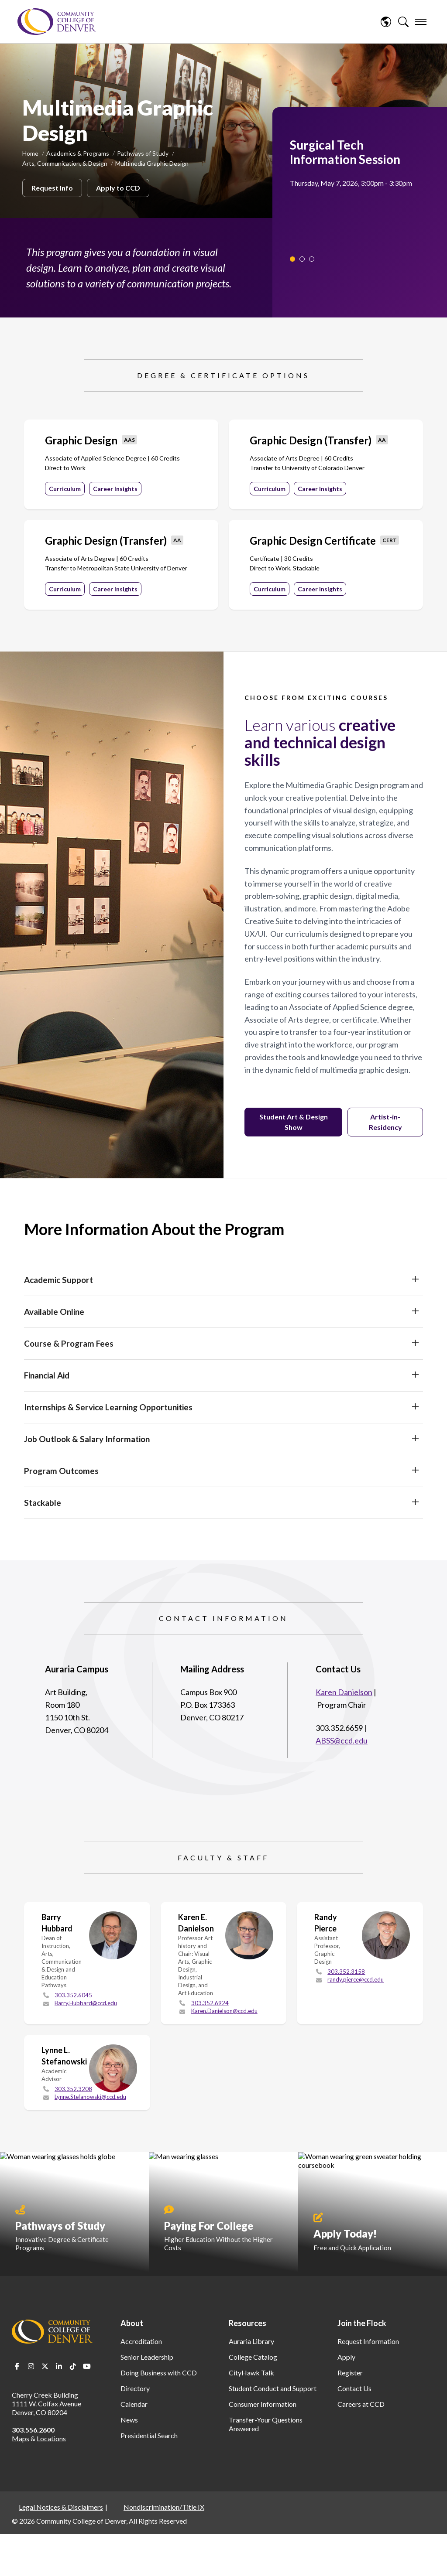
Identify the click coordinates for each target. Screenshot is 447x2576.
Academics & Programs (77, 153)
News (129, 2420)
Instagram (31, 2366)
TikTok (73, 2366)
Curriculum (65, 488)
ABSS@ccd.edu (342, 1740)
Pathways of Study (142, 153)
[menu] (421, 22)
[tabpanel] (355, 163)
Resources (247, 2323)
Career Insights (115, 488)
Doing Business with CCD (158, 2372)
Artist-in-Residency (385, 1121)
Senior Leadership (146, 2357)
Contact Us (354, 2388)
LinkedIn (59, 2366)
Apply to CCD (118, 188)
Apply (346, 2357)
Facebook (17, 2366)
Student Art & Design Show (293, 1121)
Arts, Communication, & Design (64, 163)
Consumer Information (262, 2404)
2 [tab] (302, 259)
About (131, 2323)
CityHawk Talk (251, 2372)
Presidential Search (149, 2435)
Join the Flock (361, 2323)
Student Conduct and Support (272, 2388)
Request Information (368, 2341)
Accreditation (141, 2341)
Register (350, 2372)
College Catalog (253, 2357)
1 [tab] (292, 259)
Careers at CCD (361, 2404)
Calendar (134, 2404)
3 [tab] (311, 259)
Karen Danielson (344, 1692)
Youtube (87, 2366)
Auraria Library (251, 2341)
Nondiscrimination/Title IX (164, 2507)
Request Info (52, 188)
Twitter (45, 2366)
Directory (135, 2388)
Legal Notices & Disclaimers (61, 2507)
